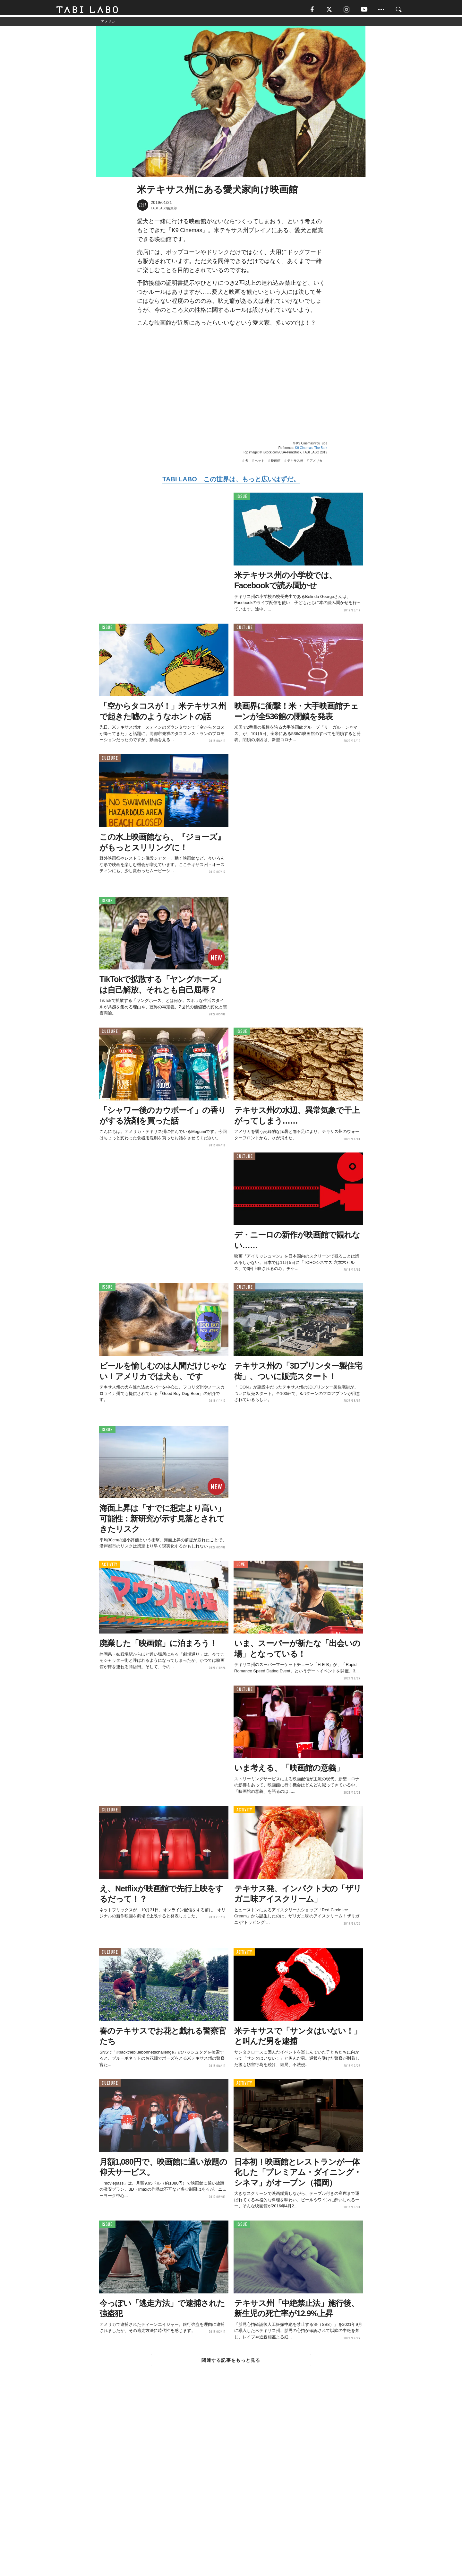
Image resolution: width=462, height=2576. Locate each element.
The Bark (320, 450)
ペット (259, 463)
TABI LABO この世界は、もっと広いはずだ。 (230, 481)
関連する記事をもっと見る (230, 2362)
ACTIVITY (109, 1567)
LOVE (240, 1567)
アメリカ (316, 463)
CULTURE (244, 629)
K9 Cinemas (303, 450)
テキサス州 (295, 463)
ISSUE (241, 498)
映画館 (275, 463)
